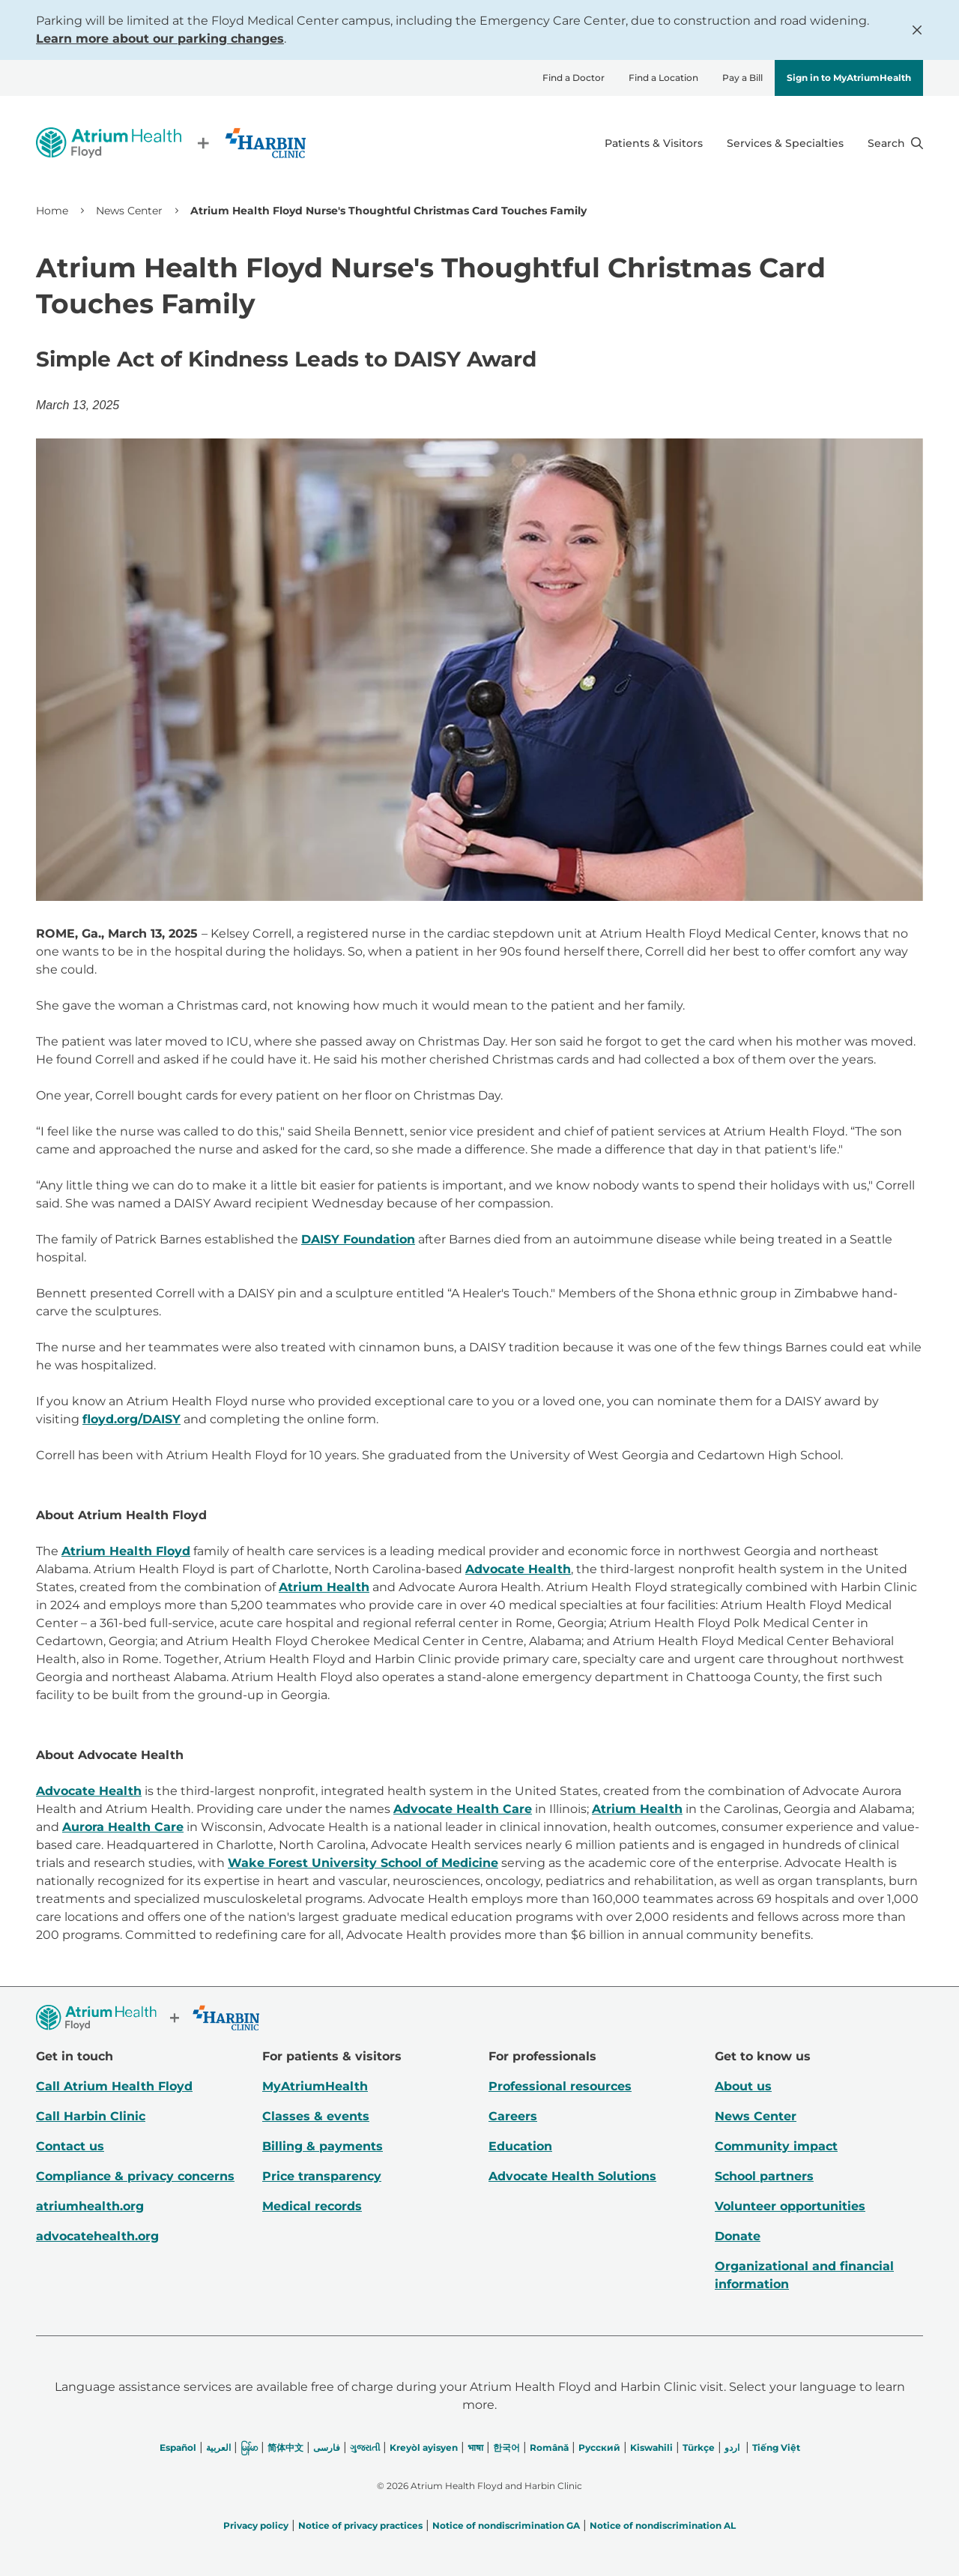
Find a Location (663, 77)
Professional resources (560, 2086)
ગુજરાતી (365, 2447)
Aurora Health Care (123, 1827)
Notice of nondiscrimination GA (506, 2525)
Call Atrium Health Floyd (114, 2086)
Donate (737, 2236)
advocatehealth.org (97, 2236)
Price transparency (321, 2176)
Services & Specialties (785, 143)
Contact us (70, 2146)
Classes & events (315, 2116)
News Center (129, 210)
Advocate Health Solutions (572, 2176)
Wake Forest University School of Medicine (363, 1863)
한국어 (506, 2447)
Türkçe (699, 2447)
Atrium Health (324, 1587)
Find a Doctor (573, 77)
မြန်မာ (249, 2447)
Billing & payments (322, 2146)
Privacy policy (255, 2525)
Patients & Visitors (654, 143)
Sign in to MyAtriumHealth (849, 77)
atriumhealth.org (90, 2206)
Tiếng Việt (776, 2447)
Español (178, 2447)
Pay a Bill (742, 77)
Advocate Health (518, 1569)
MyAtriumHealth (315, 2086)
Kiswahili (651, 2447)
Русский (599, 2447)
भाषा (475, 2447)
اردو (731, 2447)
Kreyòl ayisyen (424, 2447)
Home (52, 210)
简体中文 (285, 2447)
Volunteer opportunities (790, 2206)
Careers (512, 2116)
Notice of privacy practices (360, 2525)
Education (520, 2146)
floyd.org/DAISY (131, 1419)
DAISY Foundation (358, 1239)
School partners (764, 2176)
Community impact (776, 2146)
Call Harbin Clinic (90, 2116)
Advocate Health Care (462, 1809)
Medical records (312, 2206)
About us (743, 2086)
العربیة (218, 2447)
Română (549, 2447)
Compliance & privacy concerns (135, 2176)
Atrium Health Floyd (125, 1551)
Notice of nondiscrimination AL (663, 2525)
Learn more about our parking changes (160, 38)
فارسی (326, 2447)
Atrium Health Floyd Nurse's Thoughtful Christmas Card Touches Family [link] (388, 210)
